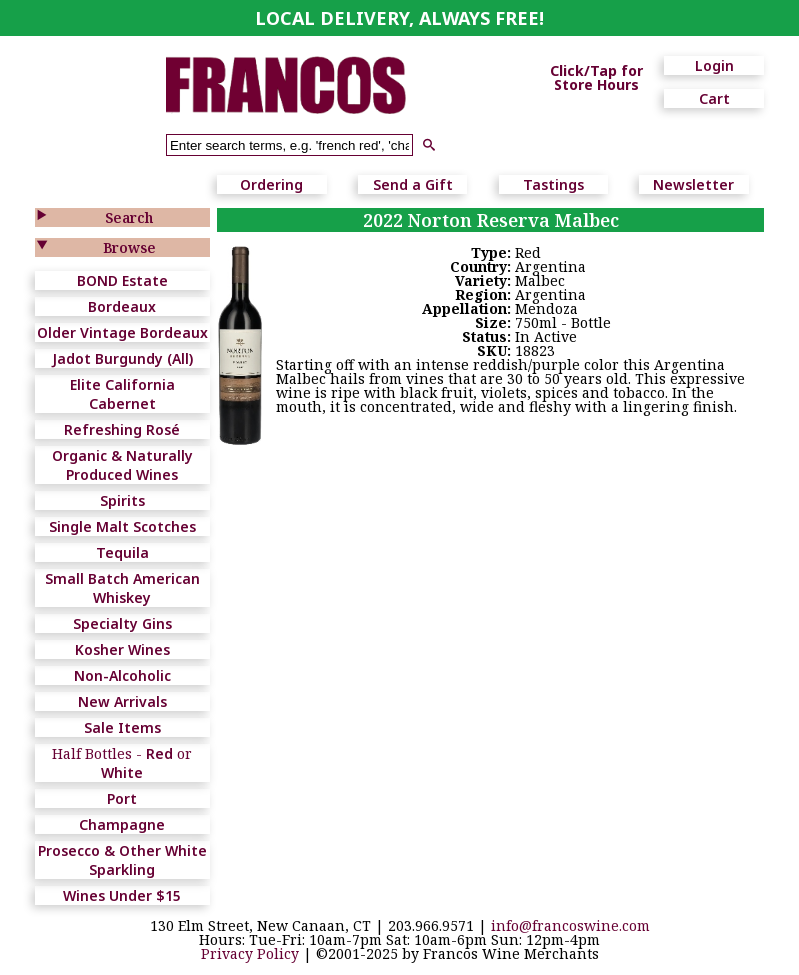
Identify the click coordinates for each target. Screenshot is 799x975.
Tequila (122, 552)
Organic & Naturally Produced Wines (122, 465)
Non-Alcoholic (122, 675)
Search (129, 217)
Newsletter (693, 184)
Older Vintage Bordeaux (122, 332)
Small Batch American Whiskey (122, 588)
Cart (714, 98)
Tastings (553, 184)
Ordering (271, 184)
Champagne (122, 824)
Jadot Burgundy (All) (122, 358)
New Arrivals (122, 701)
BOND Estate (122, 280)
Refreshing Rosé (122, 429)
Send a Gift (413, 184)
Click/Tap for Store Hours (596, 78)
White (122, 772)
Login (714, 65)
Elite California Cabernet (122, 394)
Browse (129, 247)
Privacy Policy (250, 953)
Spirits (122, 500)
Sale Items (122, 727)
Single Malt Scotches (122, 526)
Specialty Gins (122, 623)
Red (159, 753)
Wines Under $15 (122, 895)
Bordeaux (122, 306)
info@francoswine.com (570, 925)
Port (122, 798)
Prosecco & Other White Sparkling (122, 860)
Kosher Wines (122, 649)
